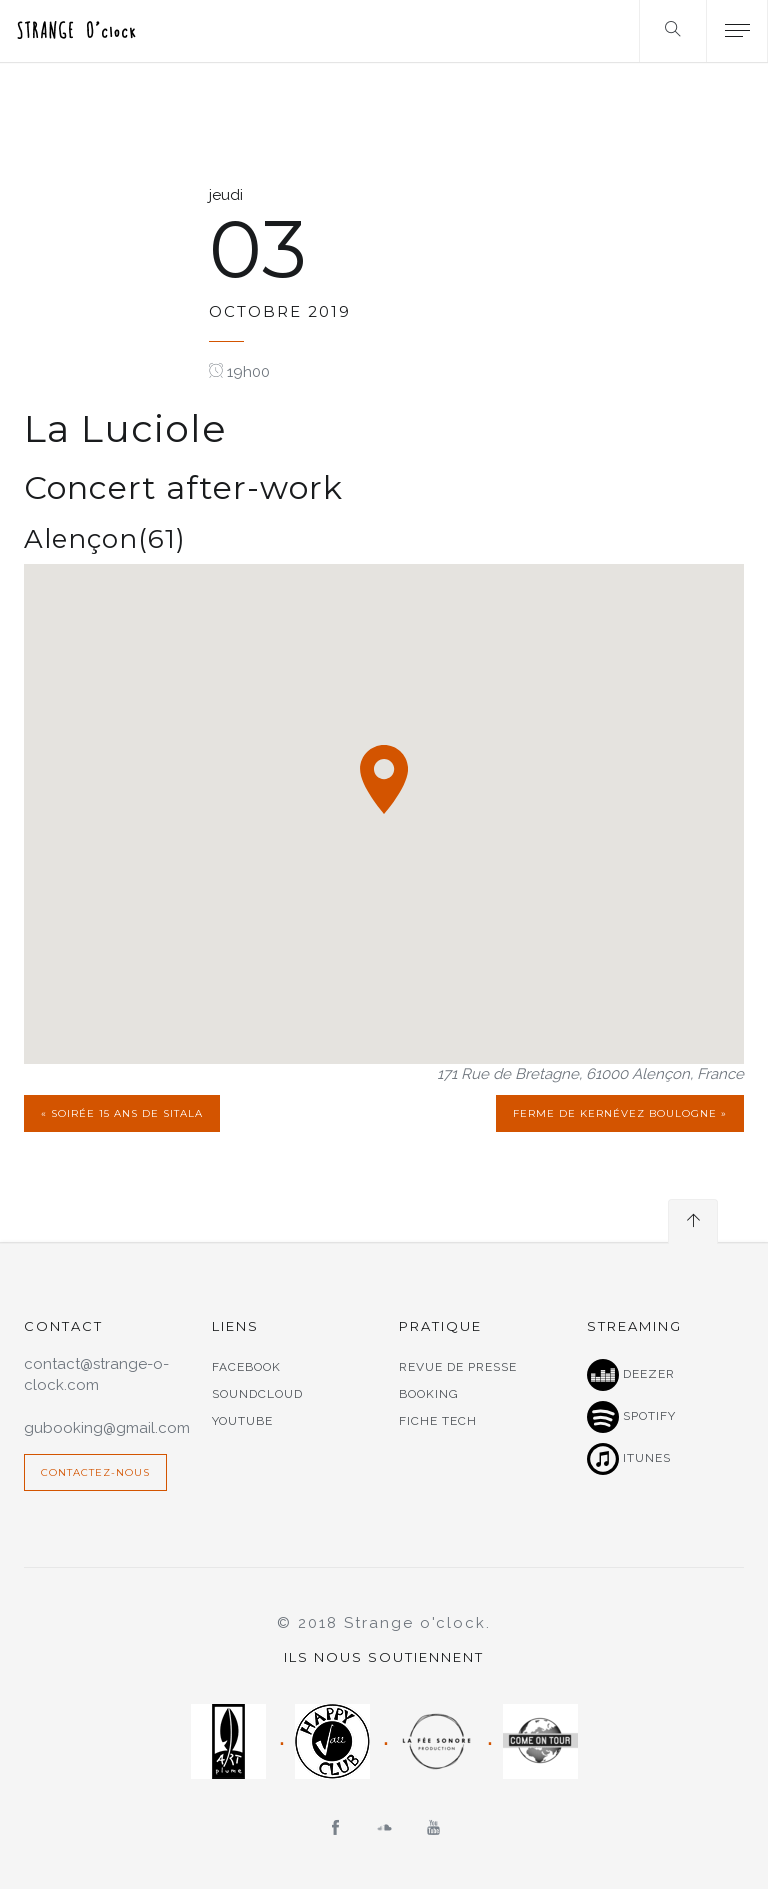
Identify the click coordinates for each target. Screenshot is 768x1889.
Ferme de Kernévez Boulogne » (620, 1113)
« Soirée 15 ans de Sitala (122, 1113)
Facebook (246, 1367)
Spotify (631, 1417)
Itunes (629, 1459)
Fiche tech (438, 1421)
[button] (384, 779)
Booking (429, 1394)
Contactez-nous (95, 1472)
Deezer (631, 1375)
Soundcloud (257, 1394)
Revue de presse (458, 1367)
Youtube (242, 1421)
